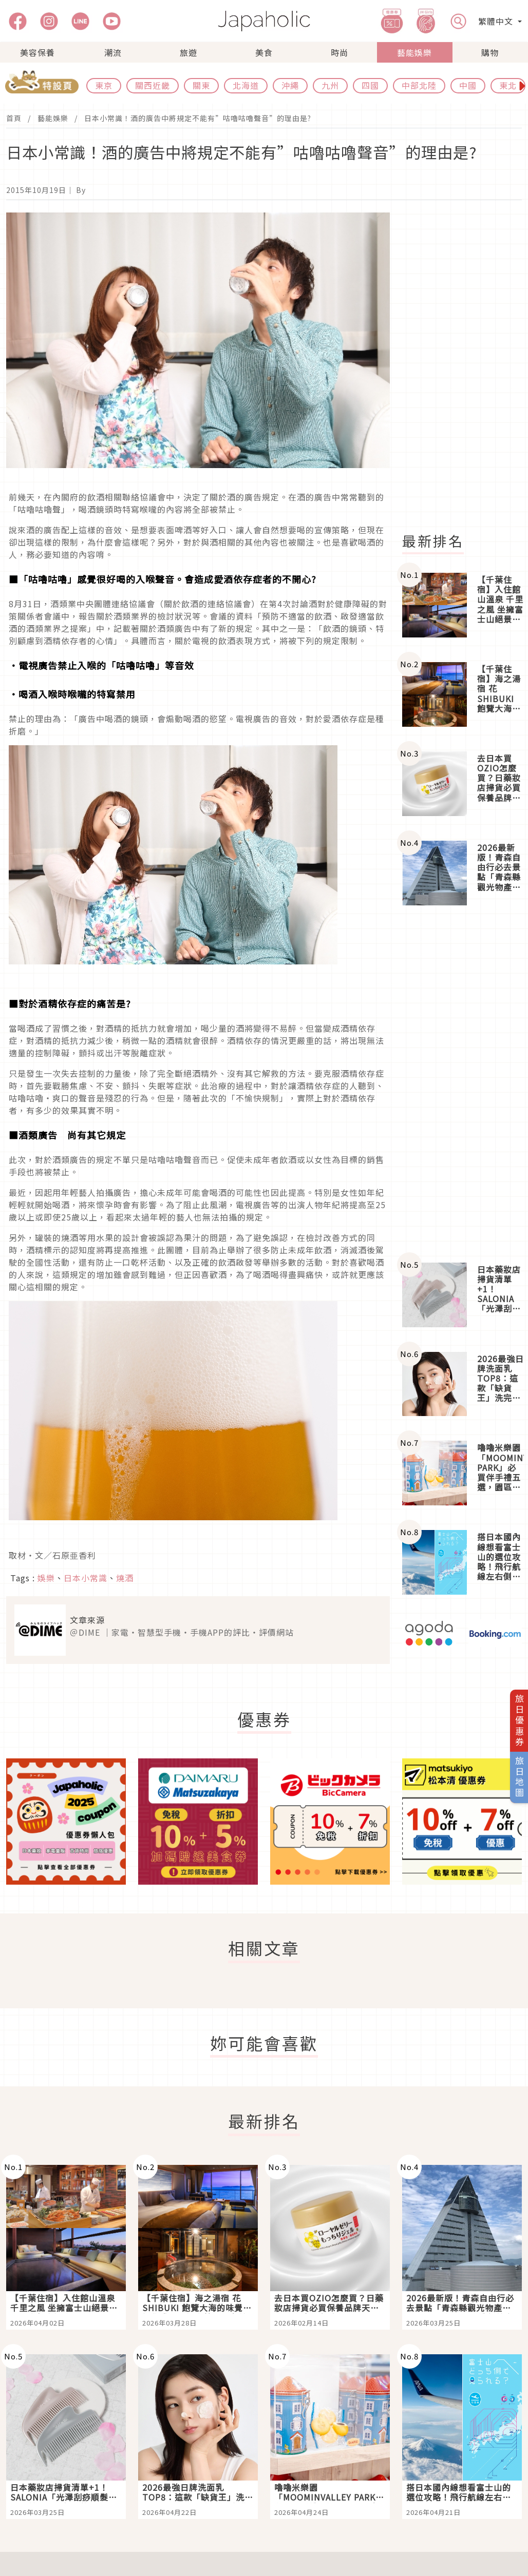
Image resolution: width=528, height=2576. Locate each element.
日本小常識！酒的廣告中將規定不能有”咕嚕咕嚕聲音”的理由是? (197, 118)
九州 (330, 85)
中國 (468, 85)
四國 (370, 85)
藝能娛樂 (414, 52)
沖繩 (290, 85)
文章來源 (87, 1620)
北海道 (246, 85)
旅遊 (188, 52)
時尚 (339, 52)
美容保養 (37, 52)
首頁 (14, 118)
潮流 (113, 52)
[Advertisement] (461, 1084)
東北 (508, 85)
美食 (264, 52)
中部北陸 (419, 85)
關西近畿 (152, 85)
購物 (490, 52)
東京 (103, 85)
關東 (201, 85)
